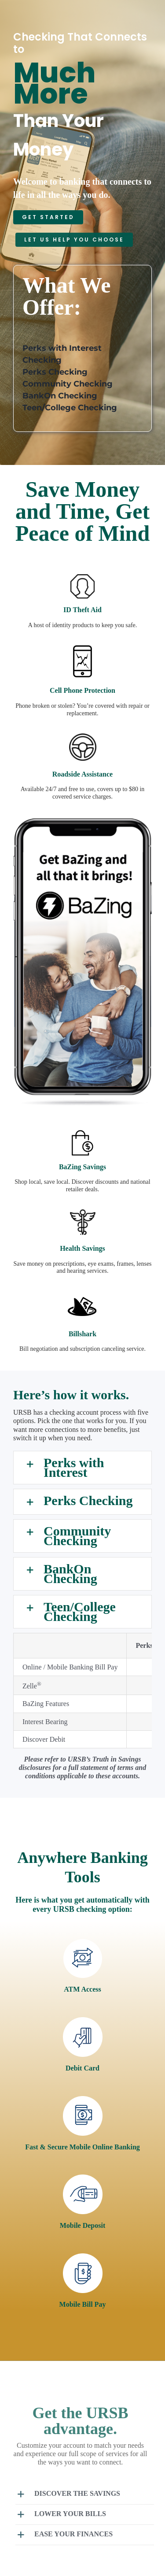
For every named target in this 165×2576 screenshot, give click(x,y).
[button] (82, 1467)
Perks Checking (55, 372)
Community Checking (67, 384)
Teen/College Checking (69, 408)
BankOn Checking (59, 396)
